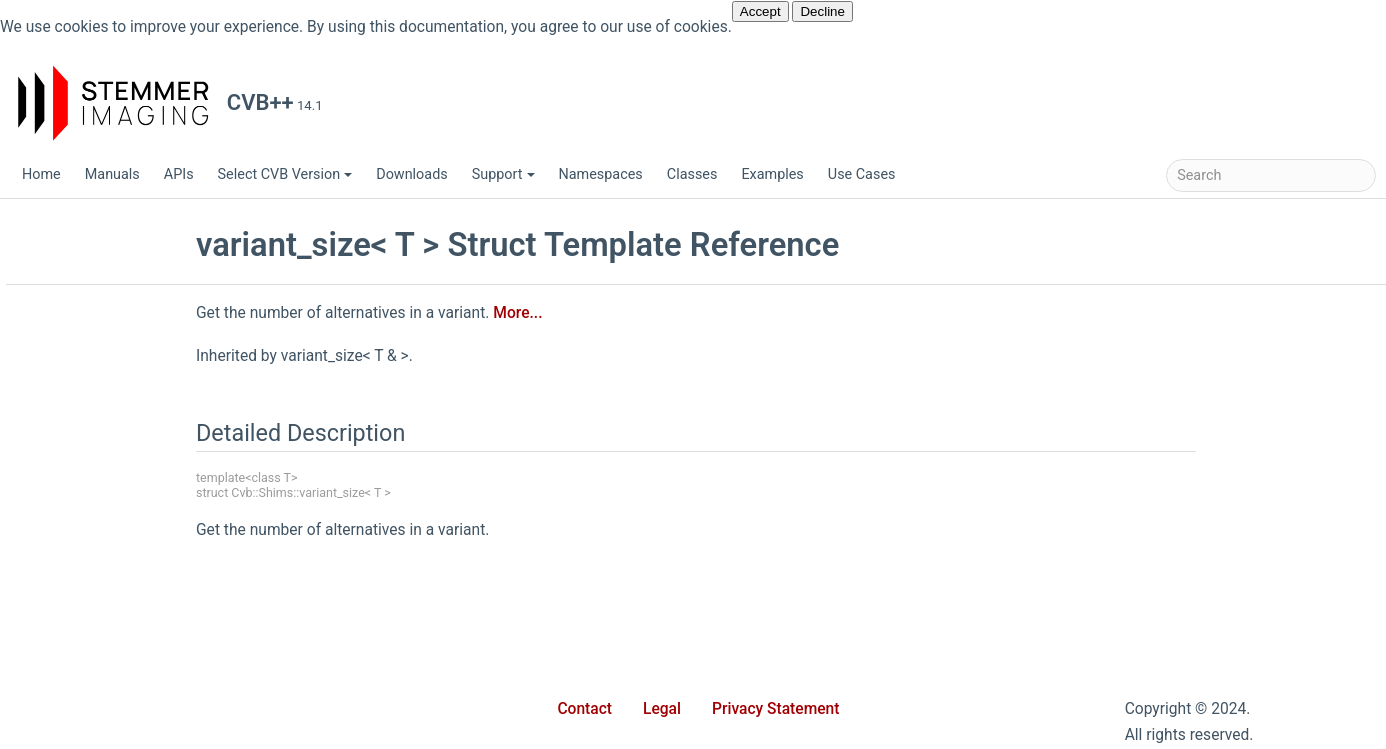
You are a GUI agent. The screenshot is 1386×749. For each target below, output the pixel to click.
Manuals (112, 174)
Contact (584, 709)
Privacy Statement (776, 709)
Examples (772, 174)
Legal (662, 709)
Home (41, 174)
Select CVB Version (285, 174)
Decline (822, 11)
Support (503, 174)
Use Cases (862, 174)
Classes (692, 174)
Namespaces (601, 174)
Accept (760, 11)
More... (664, 313)
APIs (179, 174)
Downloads (412, 174)
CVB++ (42, 219)
